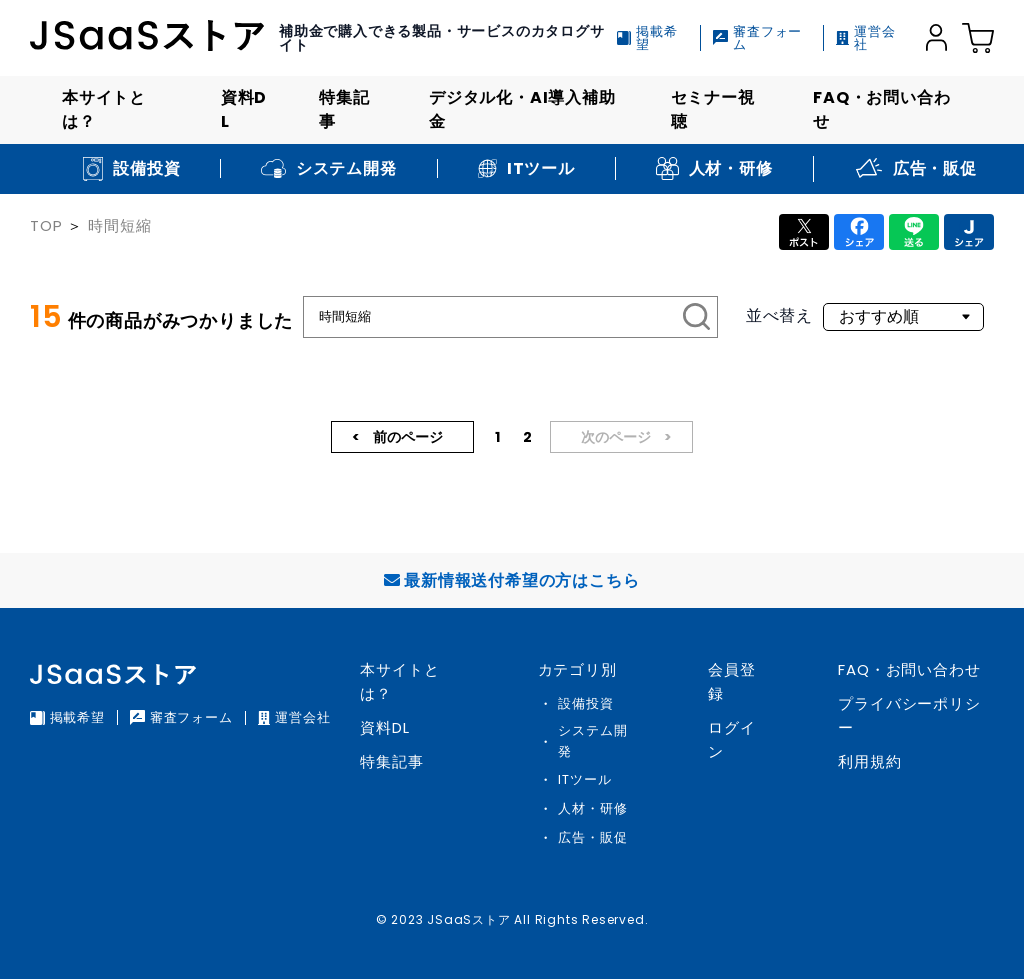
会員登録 (731, 681)
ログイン (731, 739)
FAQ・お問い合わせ (881, 109)
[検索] (697, 317)
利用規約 (869, 761)
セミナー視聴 (713, 109)
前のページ (406, 437)
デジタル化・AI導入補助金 (522, 109)
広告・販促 (592, 837)
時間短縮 (119, 225)
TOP (46, 225)
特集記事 (344, 109)
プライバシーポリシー (909, 715)
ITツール (584, 779)
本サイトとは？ (104, 109)
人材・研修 (592, 808)
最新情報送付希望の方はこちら (511, 580)
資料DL (244, 109)
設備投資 (585, 703)
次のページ (617, 437)
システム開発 (592, 741)
